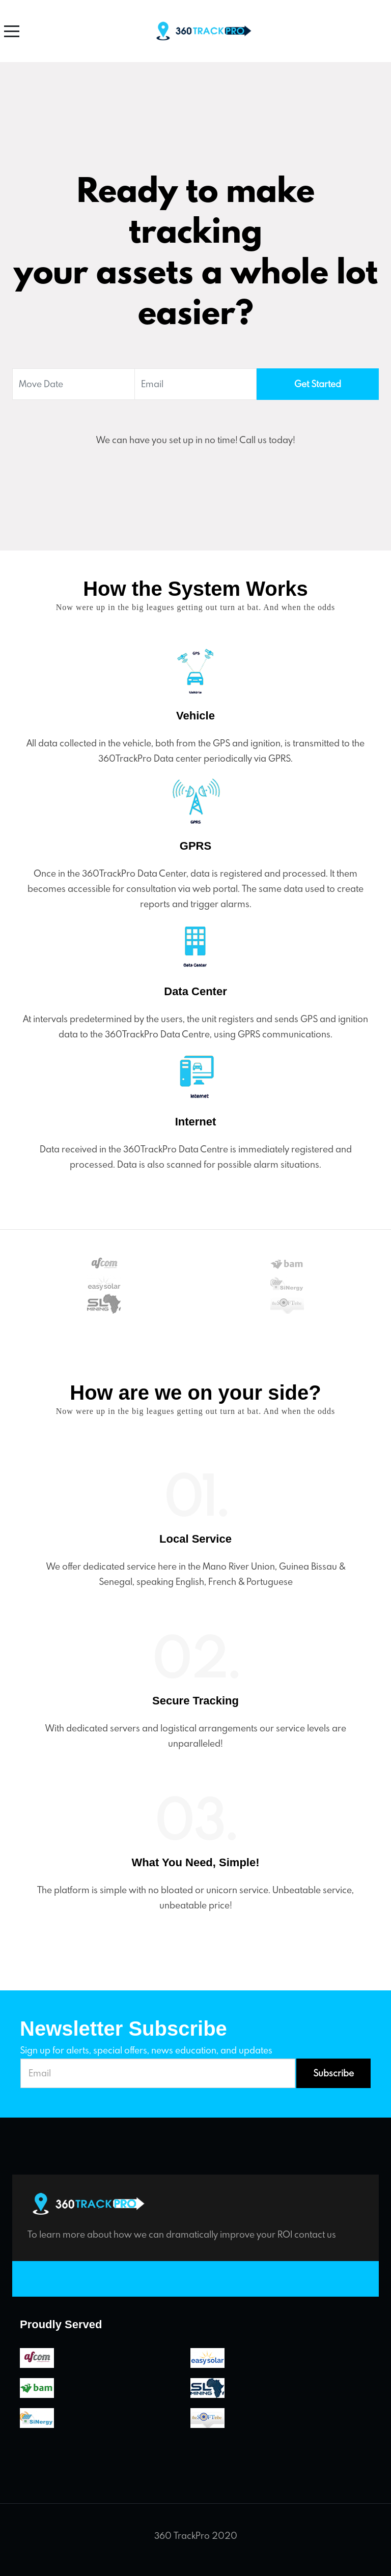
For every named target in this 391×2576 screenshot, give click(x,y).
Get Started (317, 384)
